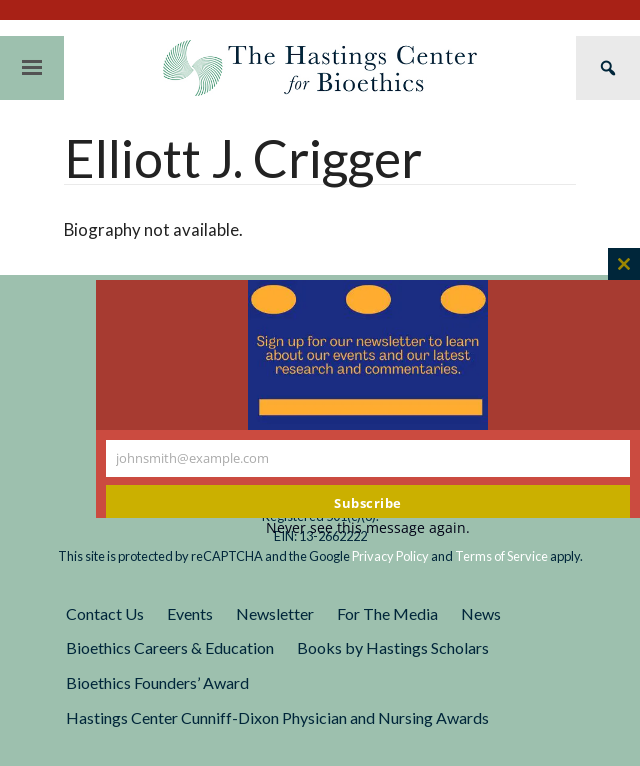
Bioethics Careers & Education (170, 647)
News (481, 613)
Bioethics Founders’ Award (157, 682)
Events (190, 613)
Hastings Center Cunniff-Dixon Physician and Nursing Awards (277, 717)
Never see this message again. (368, 527)
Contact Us (105, 613)
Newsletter (275, 613)
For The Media (387, 613)
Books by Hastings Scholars (393, 647)
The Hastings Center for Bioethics (320, 68)
